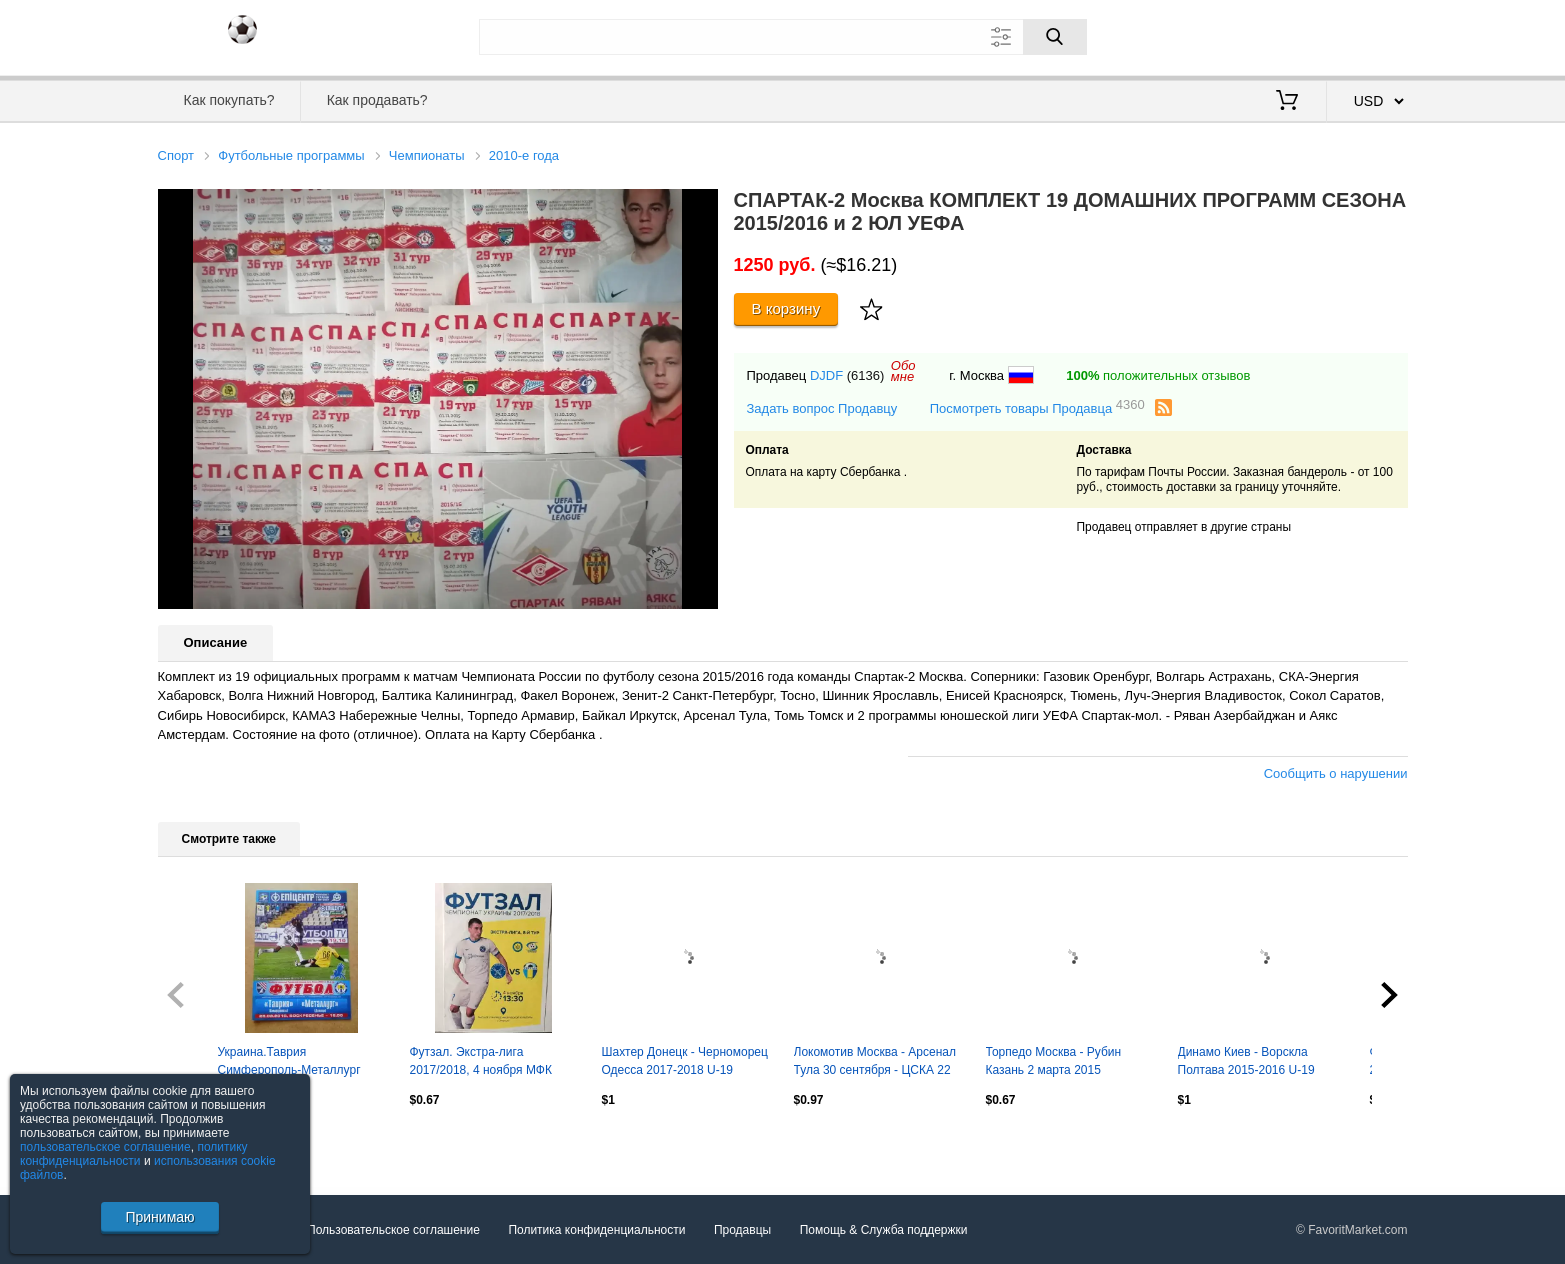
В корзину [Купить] (786, 308)
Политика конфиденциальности (596, 1230)
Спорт (176, 155)
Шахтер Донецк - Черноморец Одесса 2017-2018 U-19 (685, 1061)
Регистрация (1367, 35)
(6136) (866, 375)
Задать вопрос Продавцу (822, 408)
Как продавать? (377, 100)
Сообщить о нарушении (1336, 773)
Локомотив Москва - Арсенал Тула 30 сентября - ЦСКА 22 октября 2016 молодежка (875, 1063)
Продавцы (742, 1230)
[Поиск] (1055, 37)
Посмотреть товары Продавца (1037, 407)
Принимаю (159, 1217)
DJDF (826, 375)
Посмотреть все (202, 1142)
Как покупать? (228, 100)
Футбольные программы (291, 155)
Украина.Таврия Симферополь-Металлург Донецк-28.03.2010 (289, 1063)
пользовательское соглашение (105, 1147)
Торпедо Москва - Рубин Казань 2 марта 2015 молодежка (1054, 1063)
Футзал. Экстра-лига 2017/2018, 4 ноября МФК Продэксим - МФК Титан (481, 1063)
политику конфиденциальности (134, 1154)
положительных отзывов (1158, 375)
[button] (700, 207)
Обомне (903, 371)
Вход (1291, 35)
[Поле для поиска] (783, 37)
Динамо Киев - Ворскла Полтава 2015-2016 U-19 (1246, 1061)
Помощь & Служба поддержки (884, 1230)
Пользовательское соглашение (393, 1230)
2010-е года (524, 155)
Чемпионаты (427, 155)
